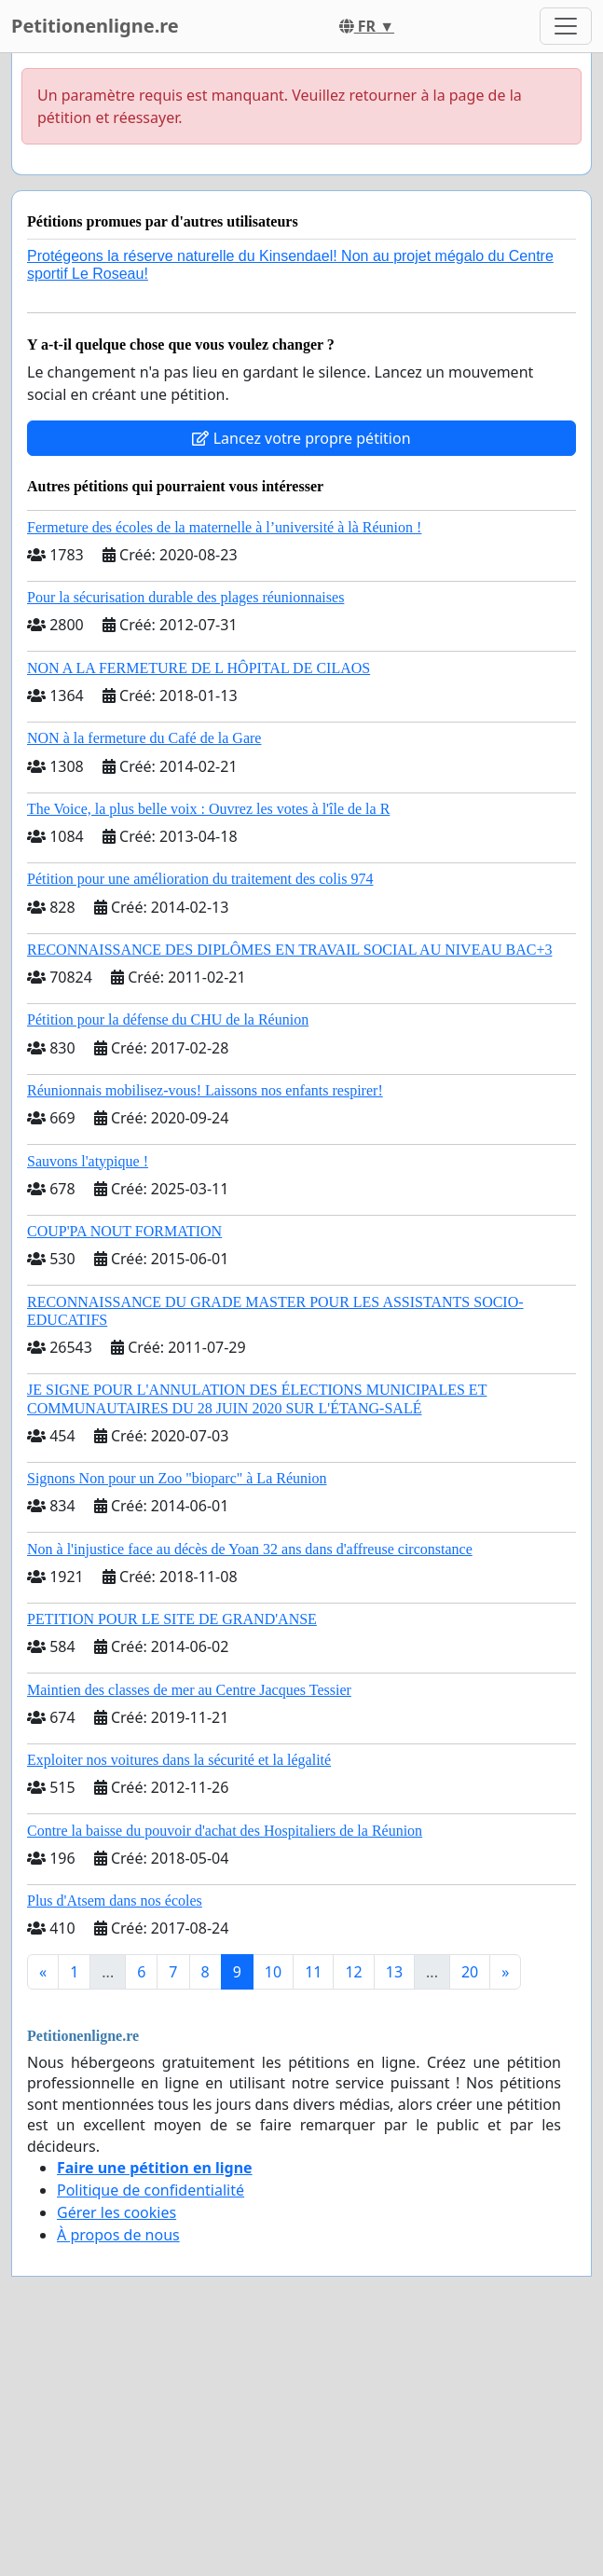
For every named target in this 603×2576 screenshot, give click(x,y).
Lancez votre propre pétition (301, 438)
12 (353, 1972)
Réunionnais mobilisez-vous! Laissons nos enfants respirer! (205, 1090)
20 (469, 1972)
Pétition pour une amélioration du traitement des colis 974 (200, 879)
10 (273, 1972)
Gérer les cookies (116, 2212)
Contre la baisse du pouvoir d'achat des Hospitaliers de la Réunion (224, 1831)
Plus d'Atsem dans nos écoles (114, 1900)
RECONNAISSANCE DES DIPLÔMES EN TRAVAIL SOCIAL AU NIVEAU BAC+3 (289, 949)
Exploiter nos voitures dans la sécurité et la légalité (179, 1760)
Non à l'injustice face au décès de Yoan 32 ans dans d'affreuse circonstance (250, 1549)
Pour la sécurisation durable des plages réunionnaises (185, 597)
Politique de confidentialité (150, 2190)
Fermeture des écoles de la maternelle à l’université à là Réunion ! (224, 527)
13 (394, 1972)
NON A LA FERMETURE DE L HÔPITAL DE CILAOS (198, 668)
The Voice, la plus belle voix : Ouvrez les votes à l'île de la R (208, 809)
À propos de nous (118, 2235)
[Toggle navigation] (566, 26)
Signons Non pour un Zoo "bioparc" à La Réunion (176, 1478)
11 (313, 1972)
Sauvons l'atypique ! (87, 1161)
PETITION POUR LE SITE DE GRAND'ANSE (172, 1619)
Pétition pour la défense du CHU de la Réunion (167, 1019)
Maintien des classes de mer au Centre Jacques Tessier (189, 1690)
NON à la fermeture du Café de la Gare (144, 738)
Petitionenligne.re (95, 25)
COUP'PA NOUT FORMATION (124, 1231)
